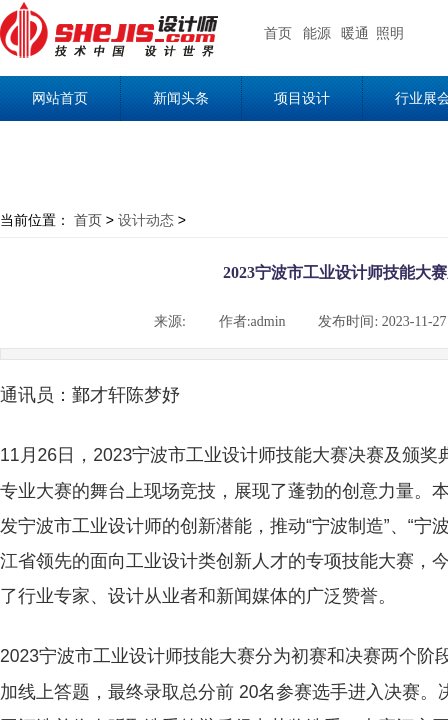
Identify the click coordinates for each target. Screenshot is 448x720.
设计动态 (146, 220)
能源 (317, 33)
